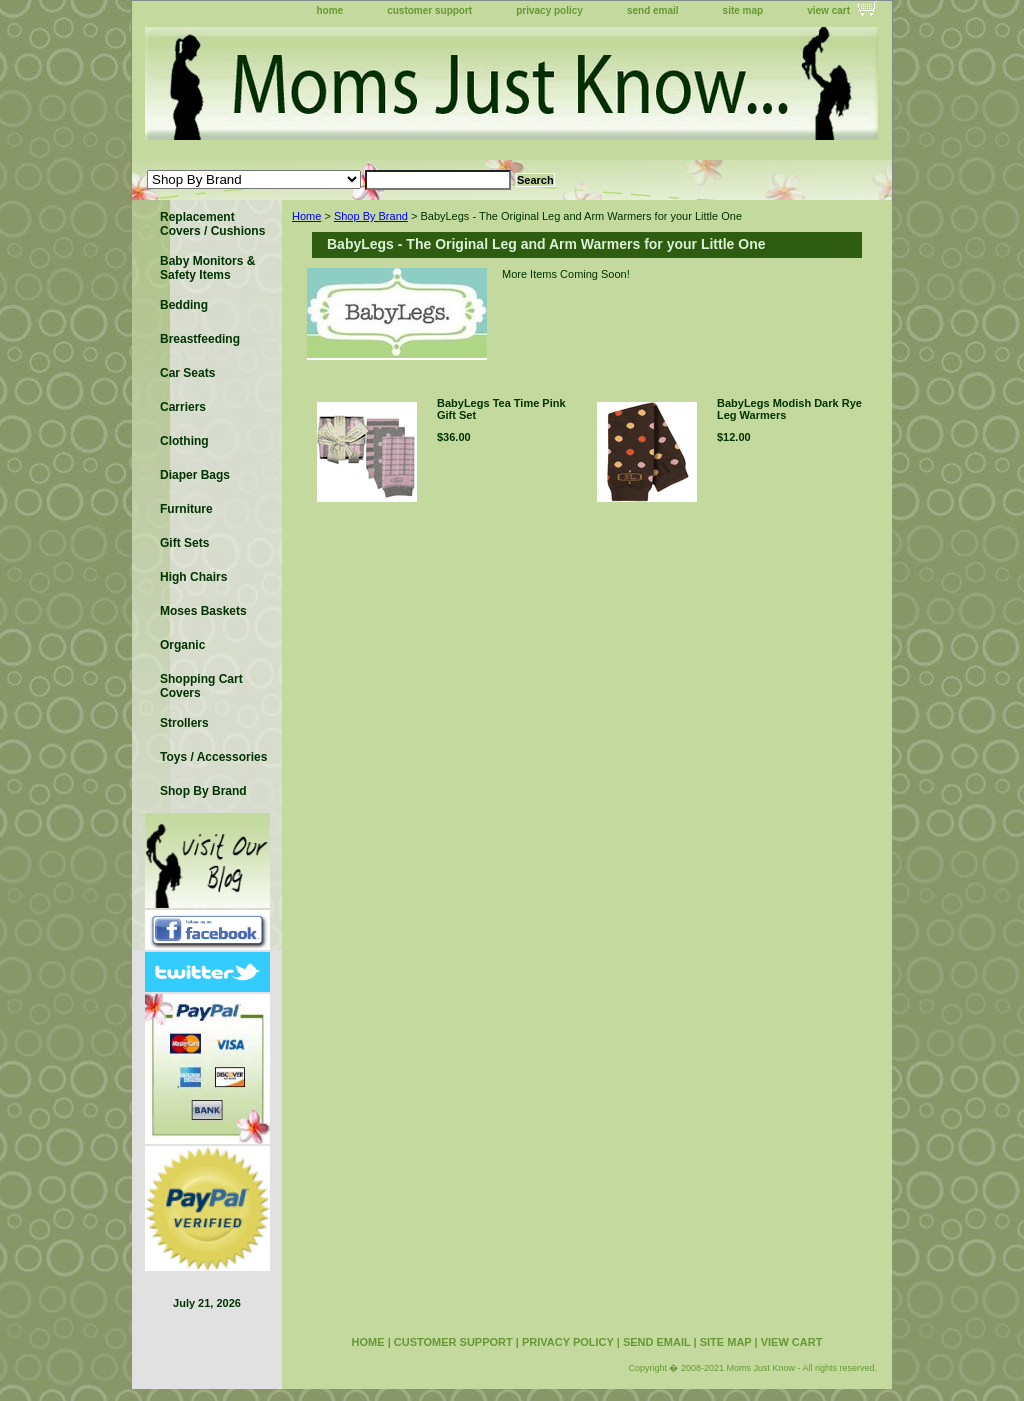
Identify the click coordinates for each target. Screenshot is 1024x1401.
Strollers (184, 723)
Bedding (184, 305)
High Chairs (193, 577)
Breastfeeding (200, 339)
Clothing (184, 441)
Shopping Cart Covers (201, 686)
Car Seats (187, 373)
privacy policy (549, 10)
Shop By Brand (371, 216)
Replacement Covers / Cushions (212, 224)
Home (306, 216)
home (330, 10)
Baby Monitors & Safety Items (207, 268)
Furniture (186, 509)
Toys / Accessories (213, 757)
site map (743, 10)
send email (653, 10)
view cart (828, 10)
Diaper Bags (195, 475)
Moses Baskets (203, 611)
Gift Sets (184, 543)
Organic (182, 645)
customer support (429, 10)
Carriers (183, 407)
